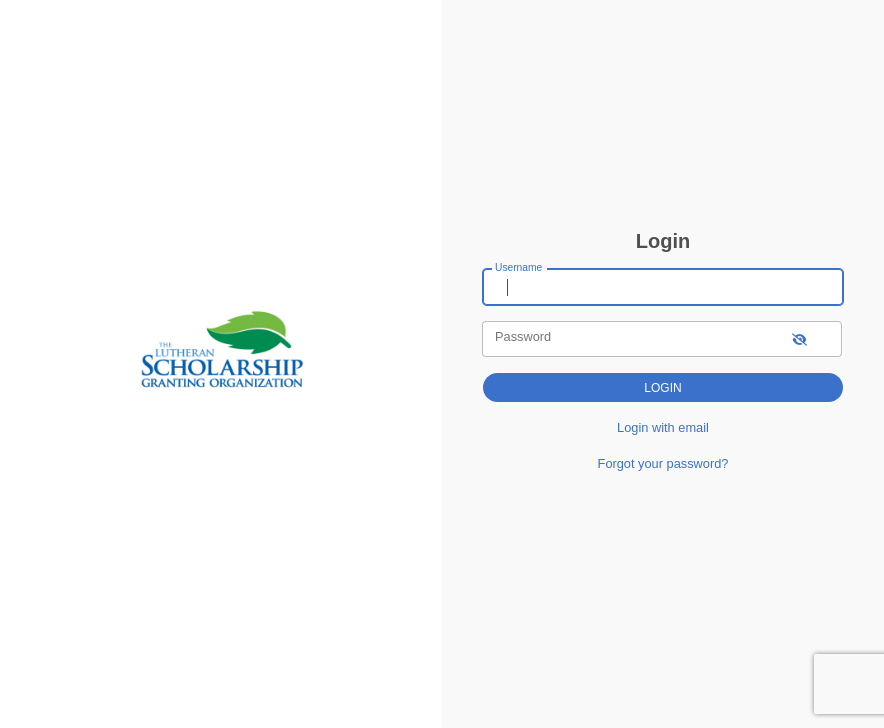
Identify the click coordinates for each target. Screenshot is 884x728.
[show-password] (799, 338)
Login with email (663, 427)
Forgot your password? (663, 463)
